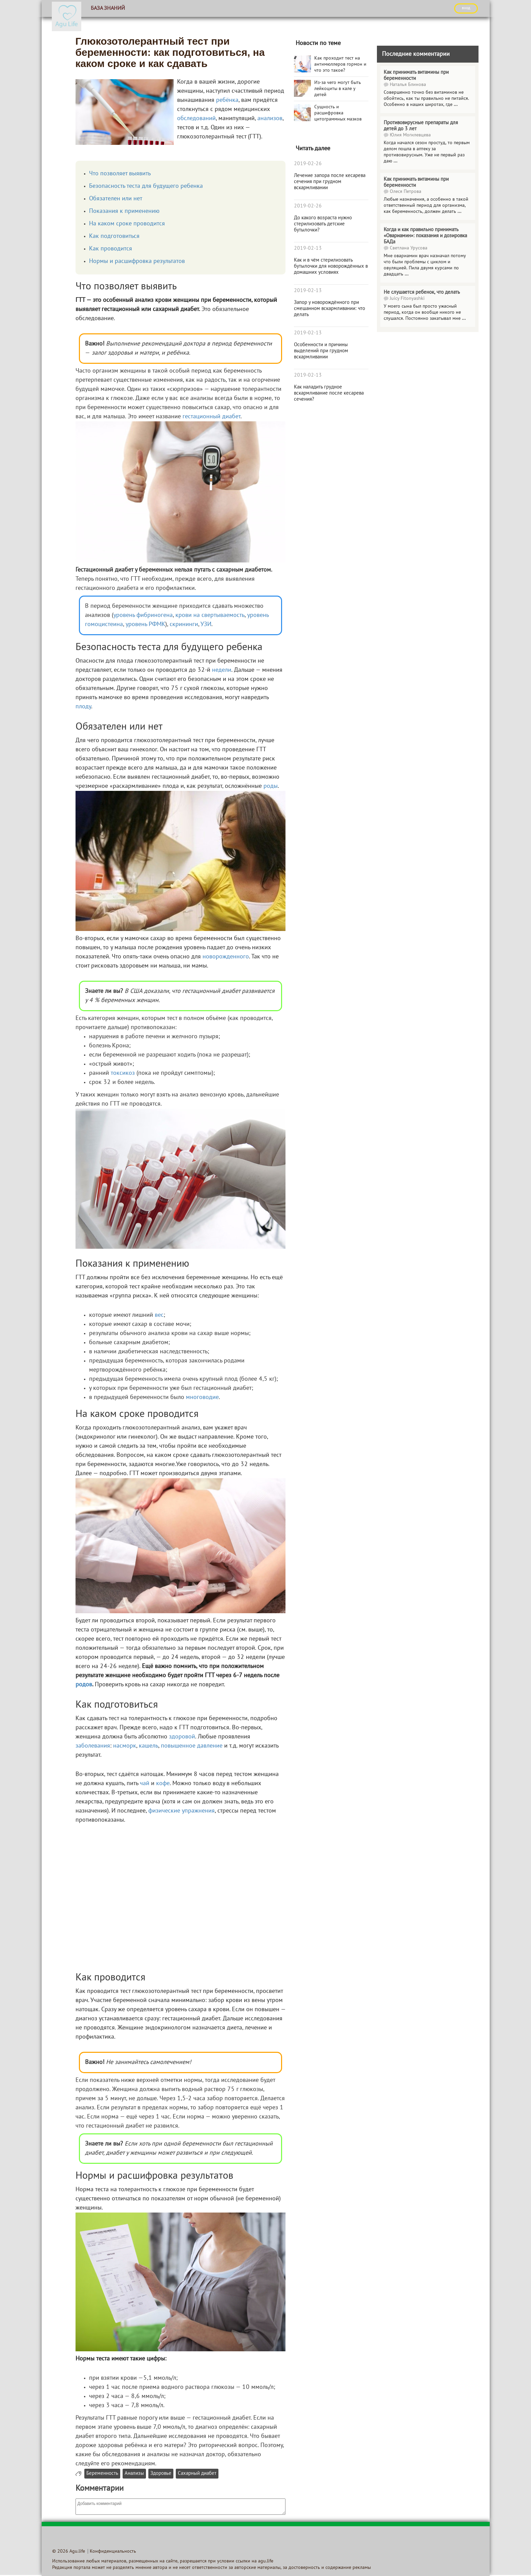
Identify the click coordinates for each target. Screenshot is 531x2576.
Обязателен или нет (115, 199)
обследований (196, 118)
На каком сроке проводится (127, 224)
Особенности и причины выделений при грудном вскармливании (321, 350)
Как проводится (110, 249)
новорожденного (226, 957)
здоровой (182, 1737)
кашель (148, 1746)
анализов (269, 118)
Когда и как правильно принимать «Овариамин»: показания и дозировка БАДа (425, 235)
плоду (83, 707)
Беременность (102, 2473)
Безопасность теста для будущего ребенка (146, 186)
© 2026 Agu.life (68, 2551)
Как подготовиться (114, 236)
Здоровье (160, 2473)
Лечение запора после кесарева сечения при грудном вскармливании (329, 181)
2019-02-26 (308, 163)
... (456, 105)
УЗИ (205, 624)
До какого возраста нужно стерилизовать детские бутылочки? (323, 224)
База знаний (108, 8)
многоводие (202, 1397)
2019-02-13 (308, 248)
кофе (163, 1783)
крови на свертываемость (210, 615)
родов (84, 1685)
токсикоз (123, 1073)
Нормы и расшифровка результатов (137, 261)
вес (159, 1315)
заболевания (93, 1746)
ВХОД (466, 8)
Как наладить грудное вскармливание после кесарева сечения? (329, 393)
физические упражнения (181, 1811)
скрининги (184, 624)
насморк (124, 1746)
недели (221, 670)
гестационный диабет (211, 417)
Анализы (134, 2473)
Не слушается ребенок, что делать (422, 292)
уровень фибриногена (143, 615)
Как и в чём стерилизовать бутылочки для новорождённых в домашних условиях (331, 266)
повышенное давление (191, 1746)
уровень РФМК (145, 624)
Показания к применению (124, 211)
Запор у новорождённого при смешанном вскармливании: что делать (329, 308)
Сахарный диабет (197, 2473)
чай (144, 1783)
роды (270, 786)
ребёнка (227, 100)
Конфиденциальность (113, 2551)
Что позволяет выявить (120, 174)
